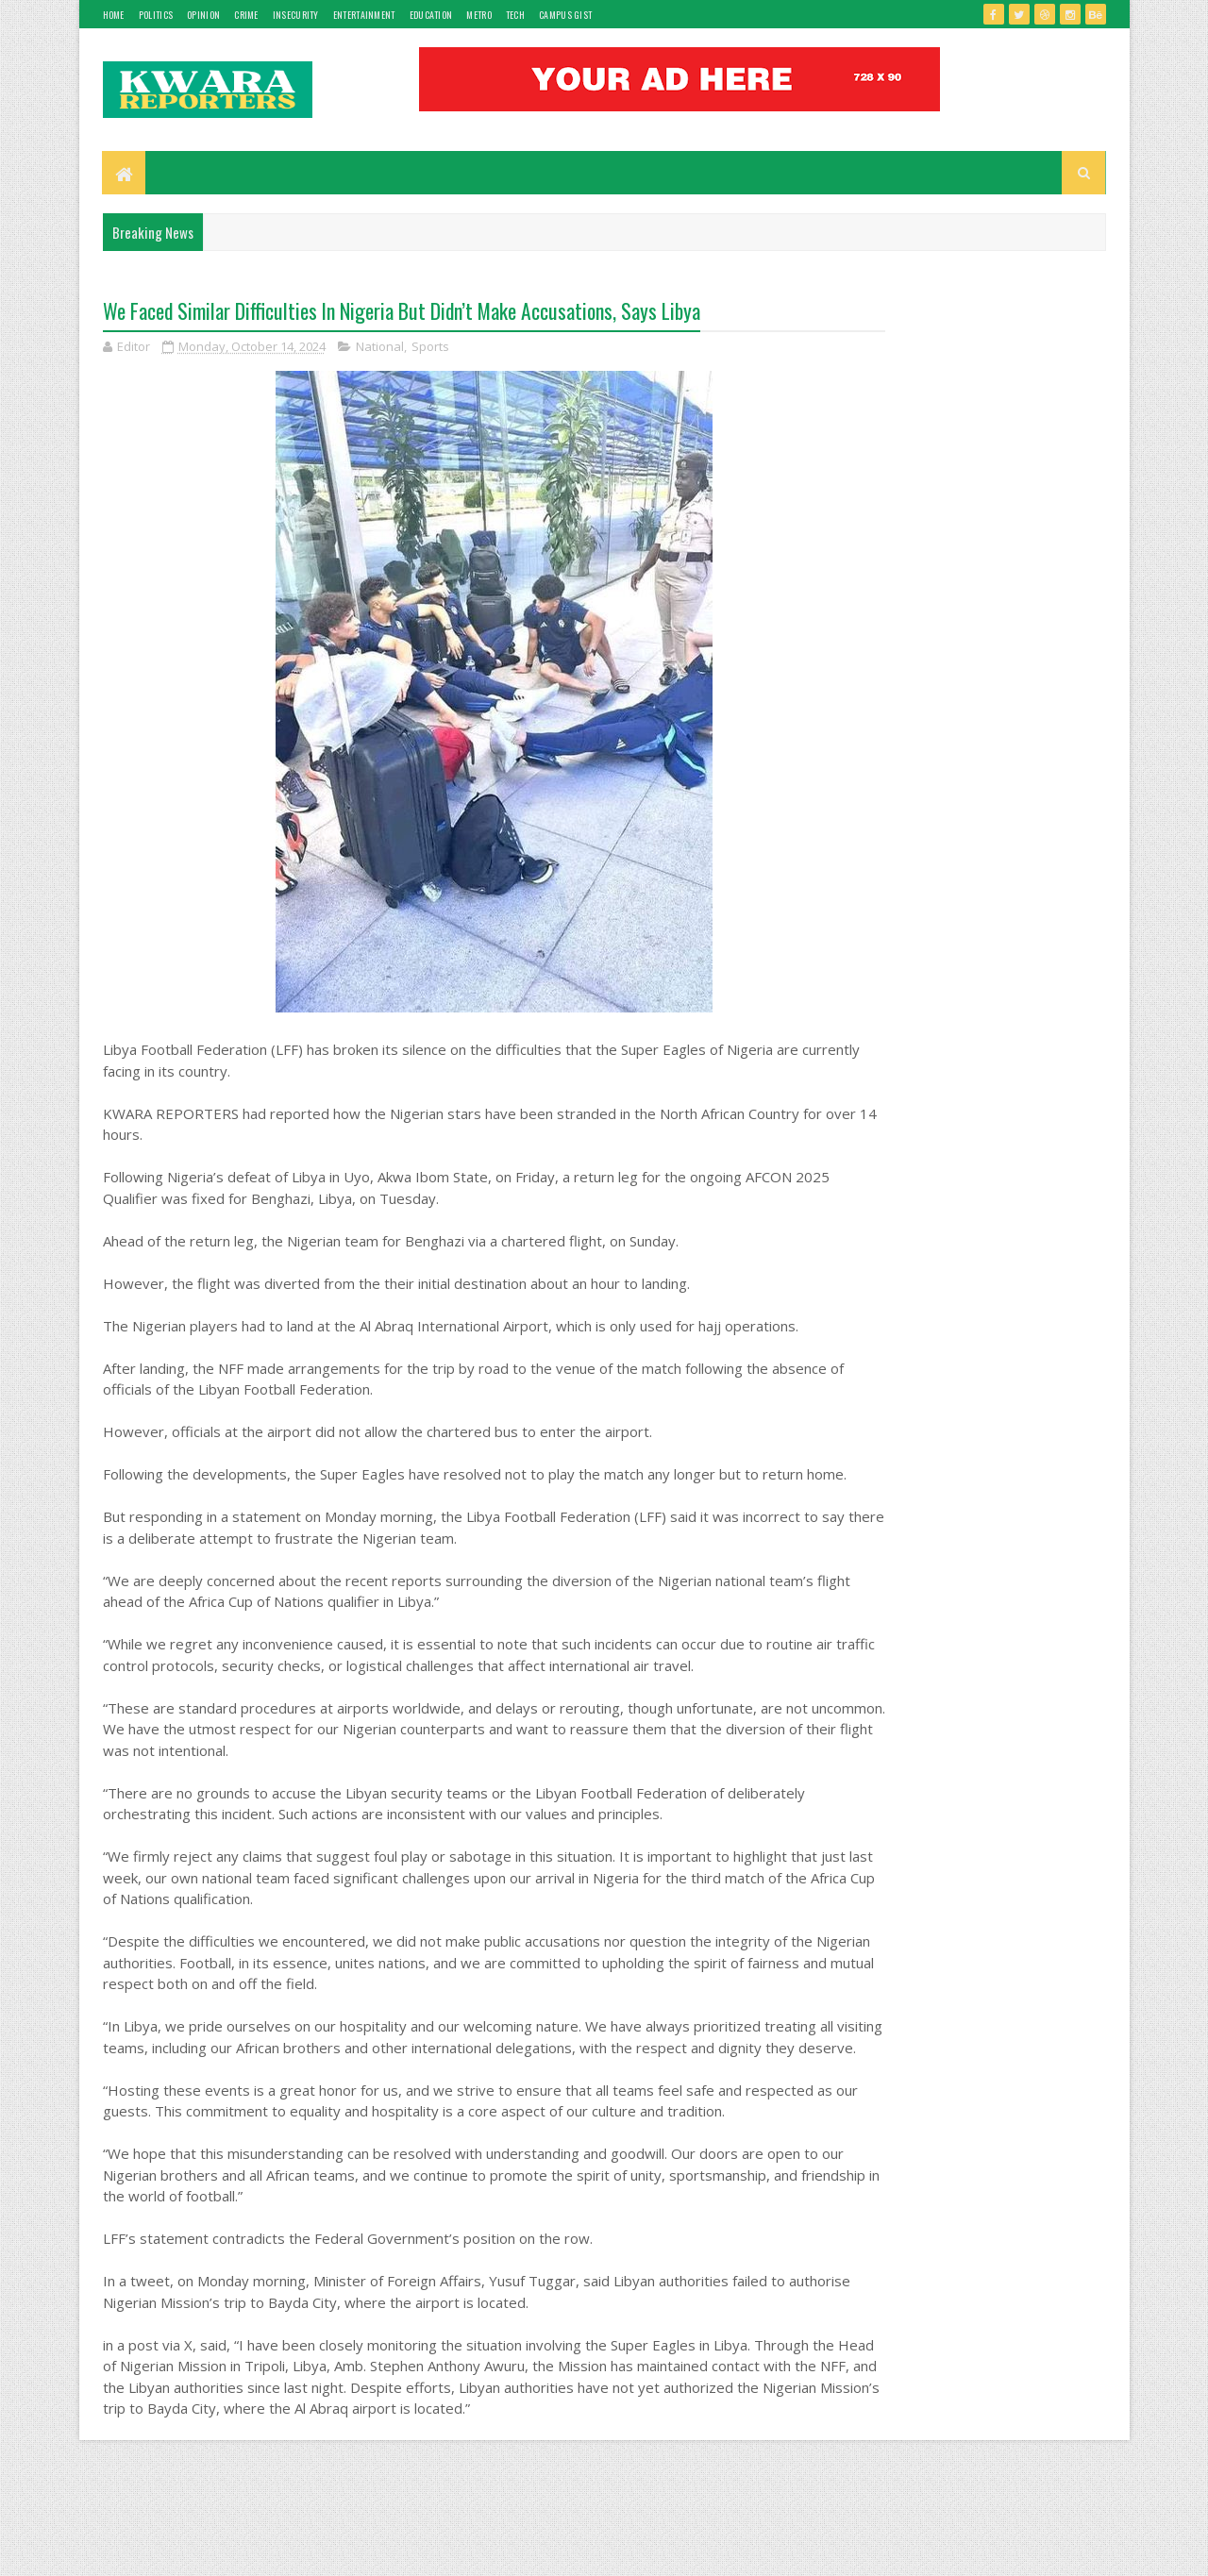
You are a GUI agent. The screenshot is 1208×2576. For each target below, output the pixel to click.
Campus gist (565, 15)
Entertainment (364, 15)
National (380, 349)
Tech (515, 15)
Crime (246, 15)
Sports (430, 349)
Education (431, 15)
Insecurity (296, 15)
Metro (479, 15)
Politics (156, 15)
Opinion (203, 15)
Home (114, 15)
